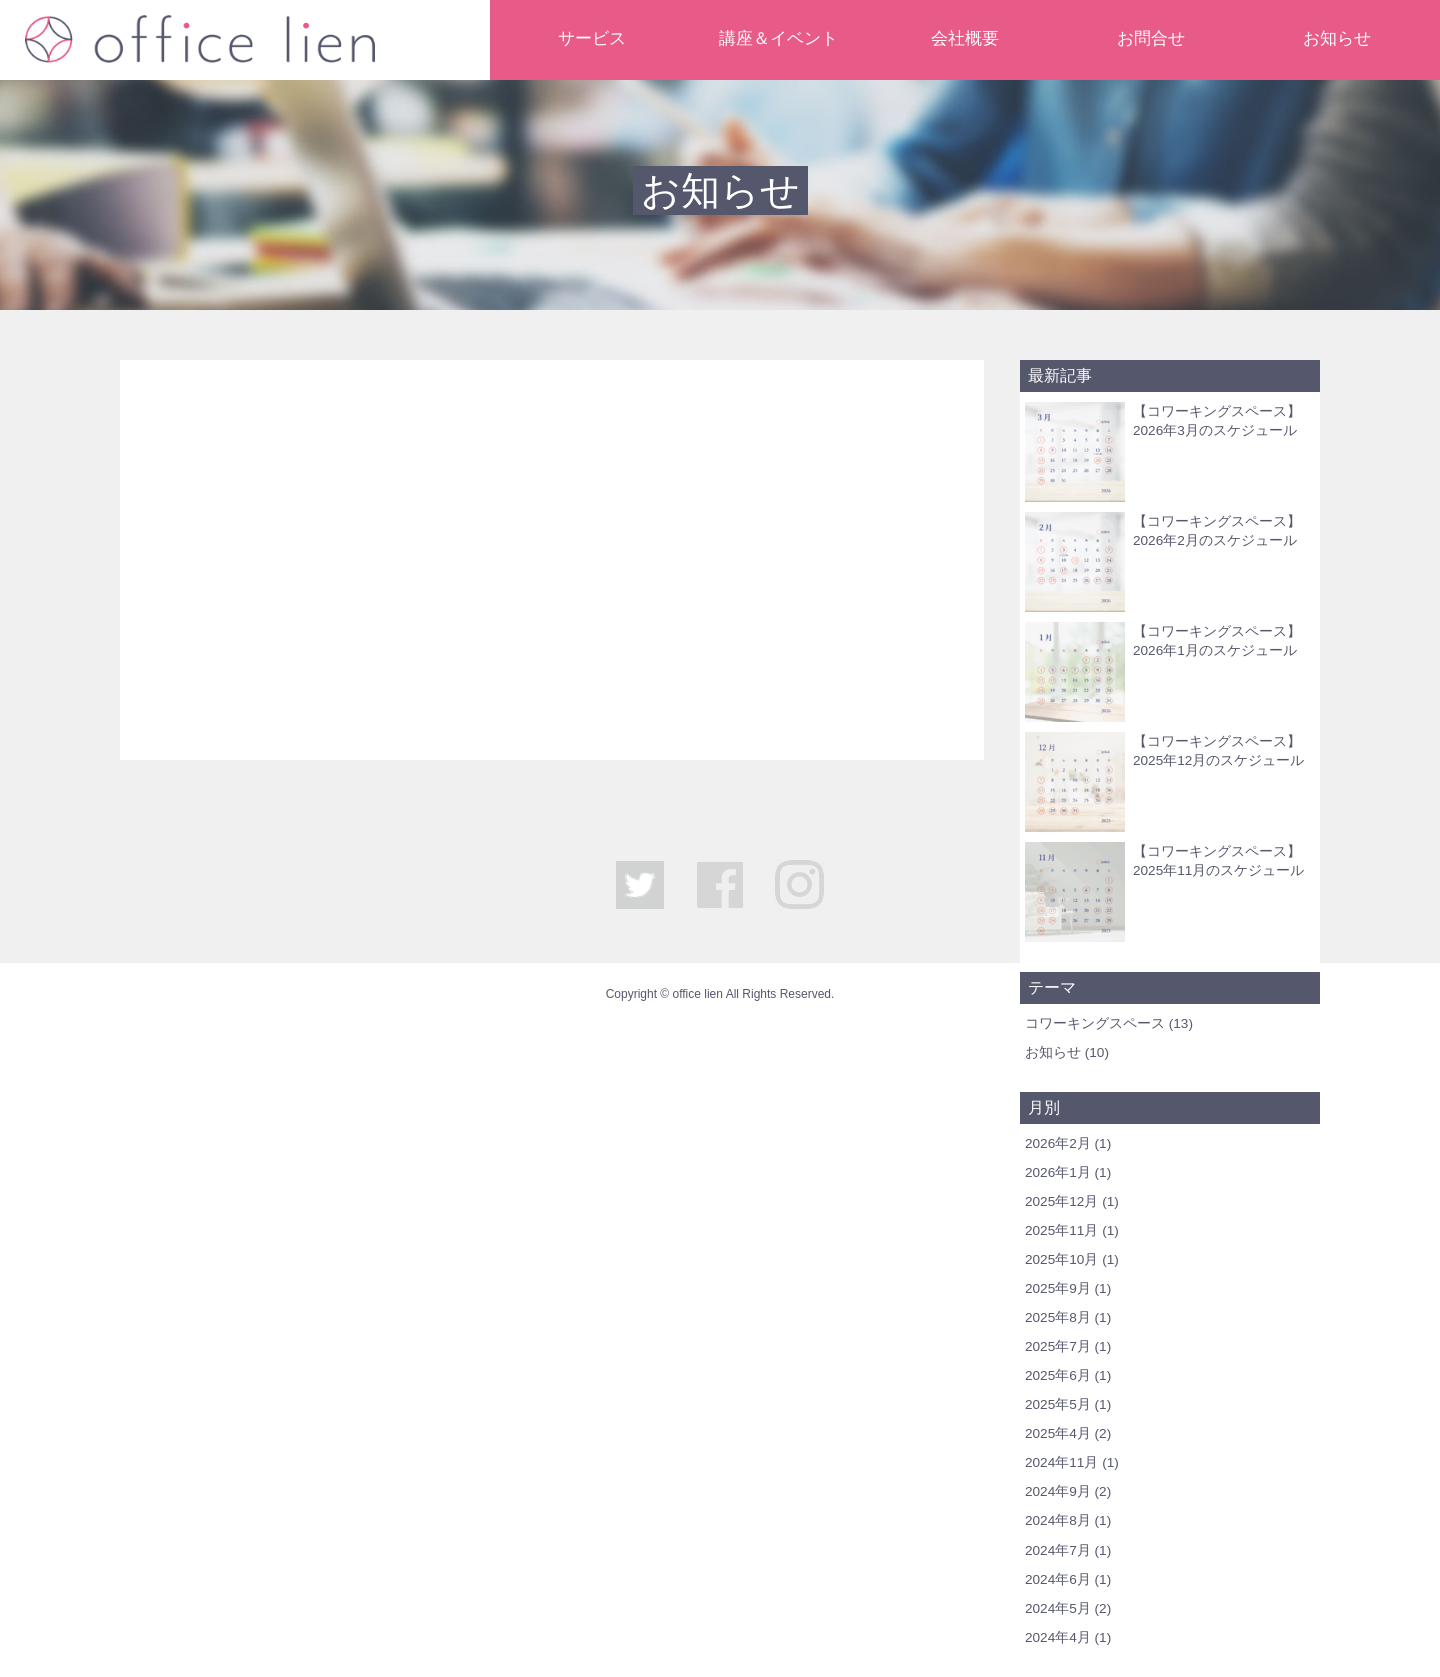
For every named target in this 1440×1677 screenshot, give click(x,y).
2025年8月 (1058, 1317)
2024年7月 (1058, 1550)
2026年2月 (1058, 1143)
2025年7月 (1058, 1346)
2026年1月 (1058, 1172)
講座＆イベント (778, 38)
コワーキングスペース (1095, 1023)
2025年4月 (1058, 1433)
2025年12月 (1061, 1201)
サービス (592, 38)
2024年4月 (1058, 1637)
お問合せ (1151, 38)
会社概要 (965, 38)
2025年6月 (1058, 1375)
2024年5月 (1058, 1608)
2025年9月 (1058, 1288)
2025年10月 (1061, 1259)
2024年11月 (1061, 1462)
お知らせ (1337, 38)
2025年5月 (1058, 1404)
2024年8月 (1058, 1520)
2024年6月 (1058, 1579)
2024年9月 (1058, 1491)
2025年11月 (1061, 1230)
